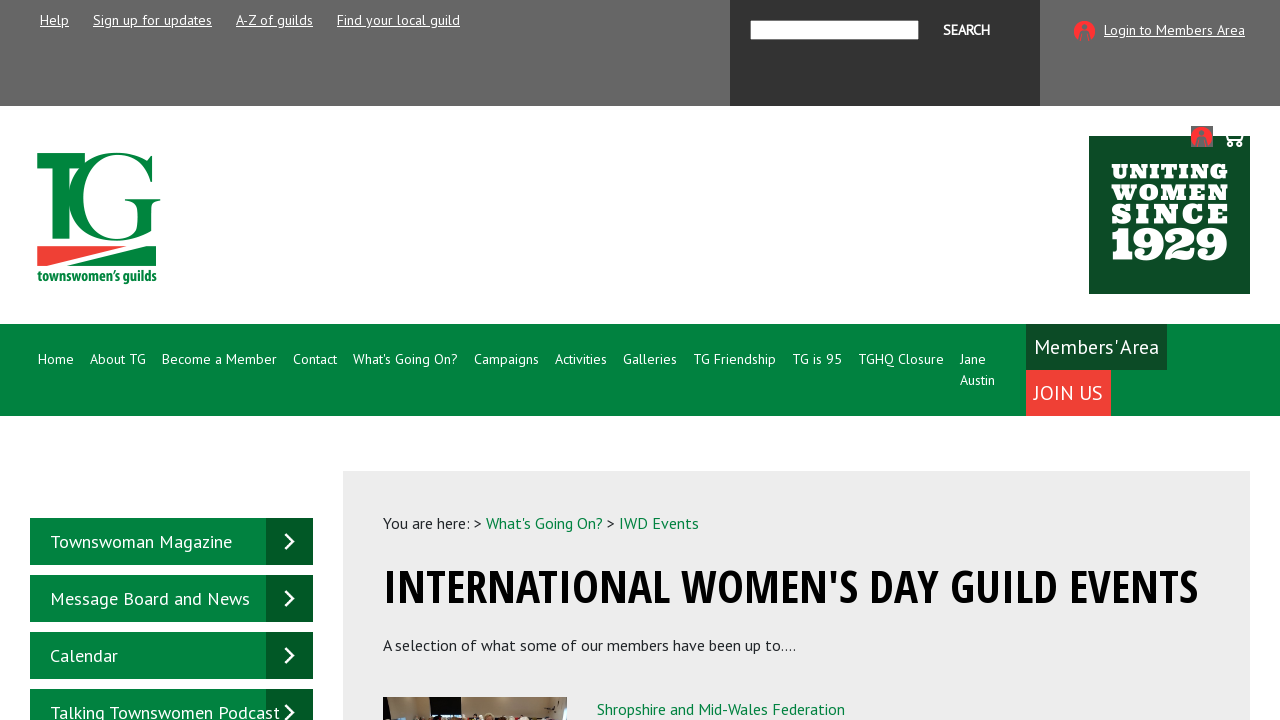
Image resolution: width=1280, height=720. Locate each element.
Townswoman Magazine (141, 541)
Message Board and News (150, 598)
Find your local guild (398, 20)
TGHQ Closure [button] (901, 359)
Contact (315, 359)
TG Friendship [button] (734, 359)
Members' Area (1096, 347)
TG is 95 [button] (817, 359)
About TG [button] (118, 359)
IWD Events (659, 523)
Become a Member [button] (219, 359)
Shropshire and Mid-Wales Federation (721, 709)
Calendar (84, 655)
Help (54, 20)
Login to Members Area (1174, 30)
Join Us (1068, 393)
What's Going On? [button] (405, 359)
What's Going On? (544, 523)
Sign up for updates (152, 20)
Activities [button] (581, 359)
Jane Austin (977, 369)
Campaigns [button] (506, 359)
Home (56, 359)
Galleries (650, 359)
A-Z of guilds (274, 20)
